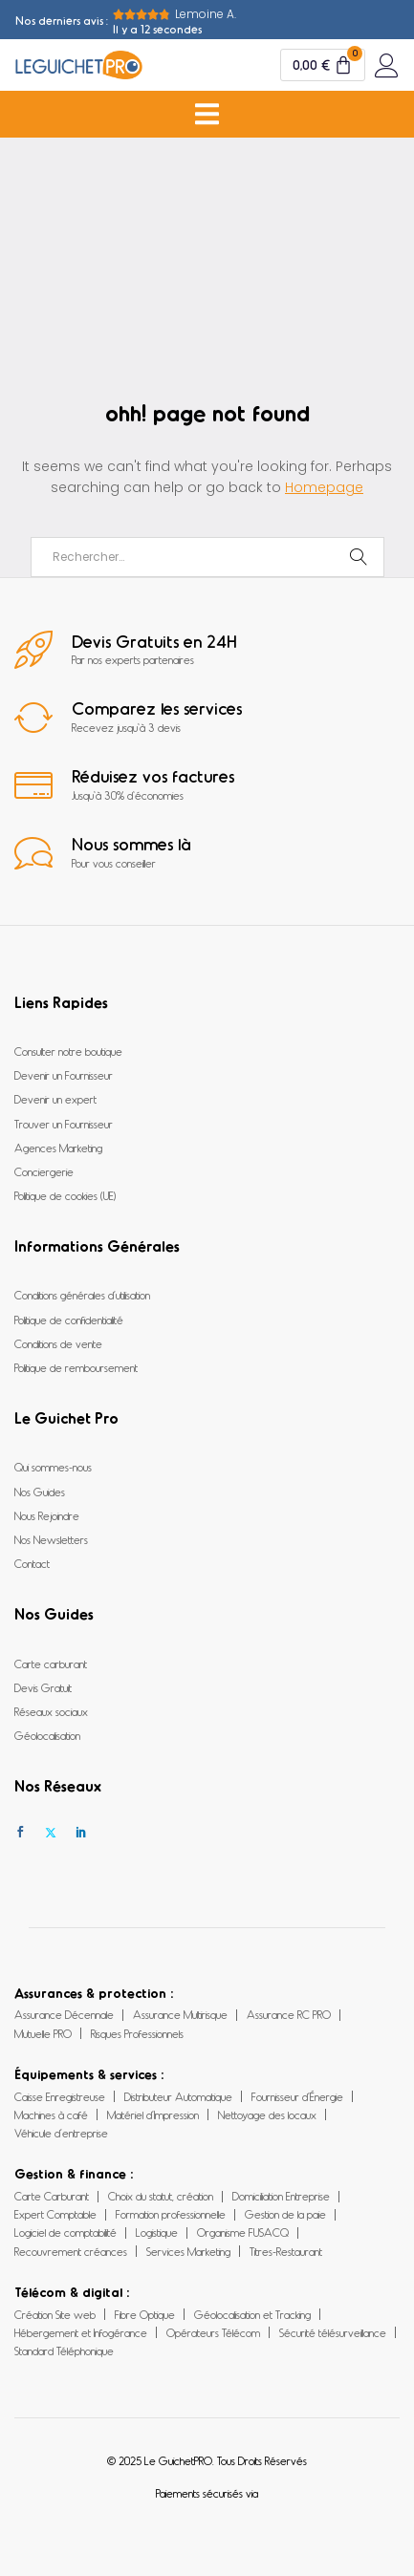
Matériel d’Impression (153, 2114)
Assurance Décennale (64, 2014)
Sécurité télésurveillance (332, 2332)
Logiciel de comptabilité (65, 2232)
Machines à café (51, 2114)
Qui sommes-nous (53, 1466)
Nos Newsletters (51, 1539)
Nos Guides (39, 1491)
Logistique (157, 2232)
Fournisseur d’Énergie (297, 2096)
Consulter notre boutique (68, 1051)
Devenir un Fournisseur (63, 1075)
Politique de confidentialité (68, 1319)
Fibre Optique (145, 2314)
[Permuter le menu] (207, 114)
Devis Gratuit (43, 1687)
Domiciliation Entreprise (281, 2195)
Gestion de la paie (285, 2214)
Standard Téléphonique (64, 2350)
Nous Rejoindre (46, 1515)
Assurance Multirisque (180, 2014)
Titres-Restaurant (286, 2251)
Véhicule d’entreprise (61, 2132)
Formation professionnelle (171, 2214)
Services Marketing (188, 2251)
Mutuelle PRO (43, 2033)
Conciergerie (44, 1171)
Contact (32, 1563)
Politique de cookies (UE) (65, 1195)
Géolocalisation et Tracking (252, 2314)
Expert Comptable (55, 2214)
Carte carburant (50, 1663)
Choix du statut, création (160, 2195)
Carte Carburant (51, 2195)
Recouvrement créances (70, 2251)
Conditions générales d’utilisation (82, 1294)
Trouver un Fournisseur (63, 1123)
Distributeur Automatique (178, 2096)
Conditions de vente (58, 1343)
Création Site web (55, 2314)
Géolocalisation (47, 1735)
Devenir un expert (55, 1099)
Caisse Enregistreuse (59, 2096)
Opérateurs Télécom (213, 2332)
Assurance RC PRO (289, 2014)
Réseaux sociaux (51, 1711)
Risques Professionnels (137, 2033)
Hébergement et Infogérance (80, 2332)
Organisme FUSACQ (243, 2232)
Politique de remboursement (76, 1367)
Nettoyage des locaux (267, 2114)
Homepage (324, 487)
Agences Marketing (58, 1147)
